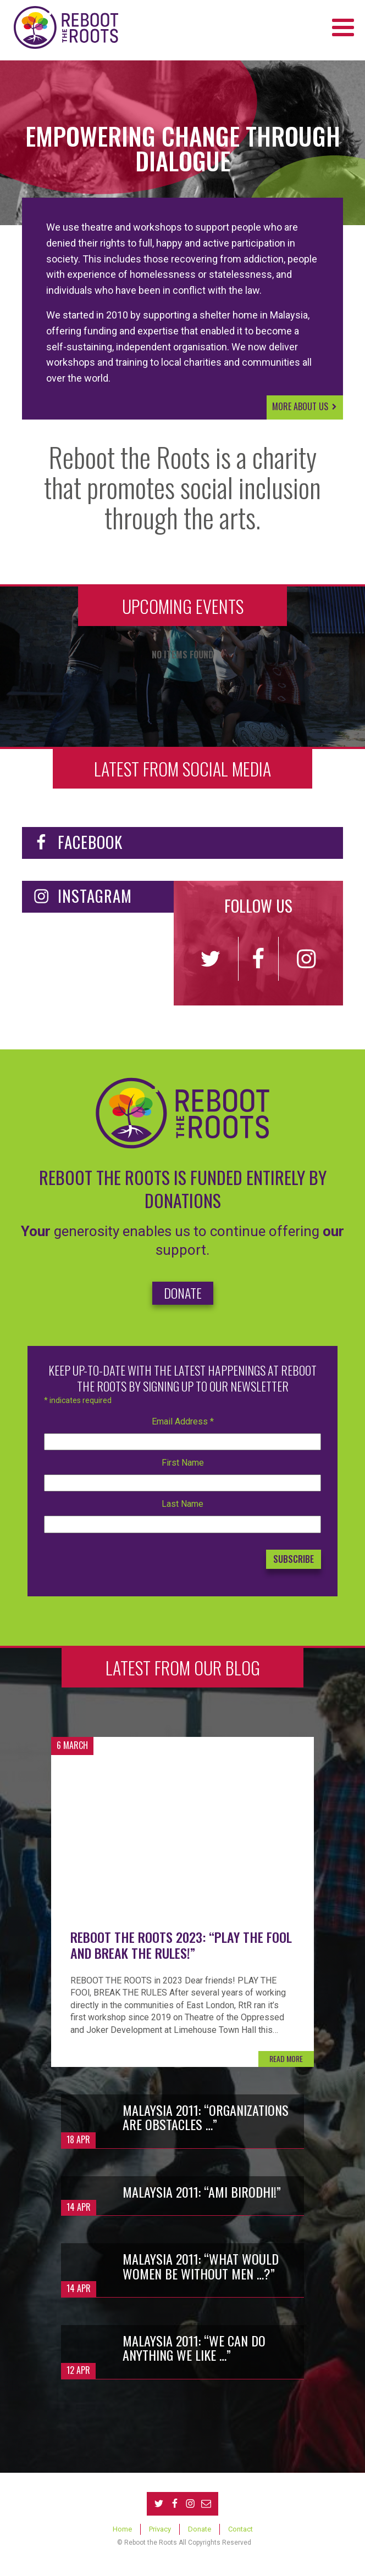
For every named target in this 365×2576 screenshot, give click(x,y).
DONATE (183, 1293)
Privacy (160, 2529)
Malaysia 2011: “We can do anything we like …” (194, 2348)
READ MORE (286, 2058)
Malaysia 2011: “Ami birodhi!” (202, 2191)
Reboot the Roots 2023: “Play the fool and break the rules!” (181, 1945)
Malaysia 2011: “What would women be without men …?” (201, 2266)
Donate (199, 2529)
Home (122, 2529)
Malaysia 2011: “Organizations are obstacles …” (206, 2117)
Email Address (183, 1421)
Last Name (182, 1504)
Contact (240, 2529)
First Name (183, 1462)
